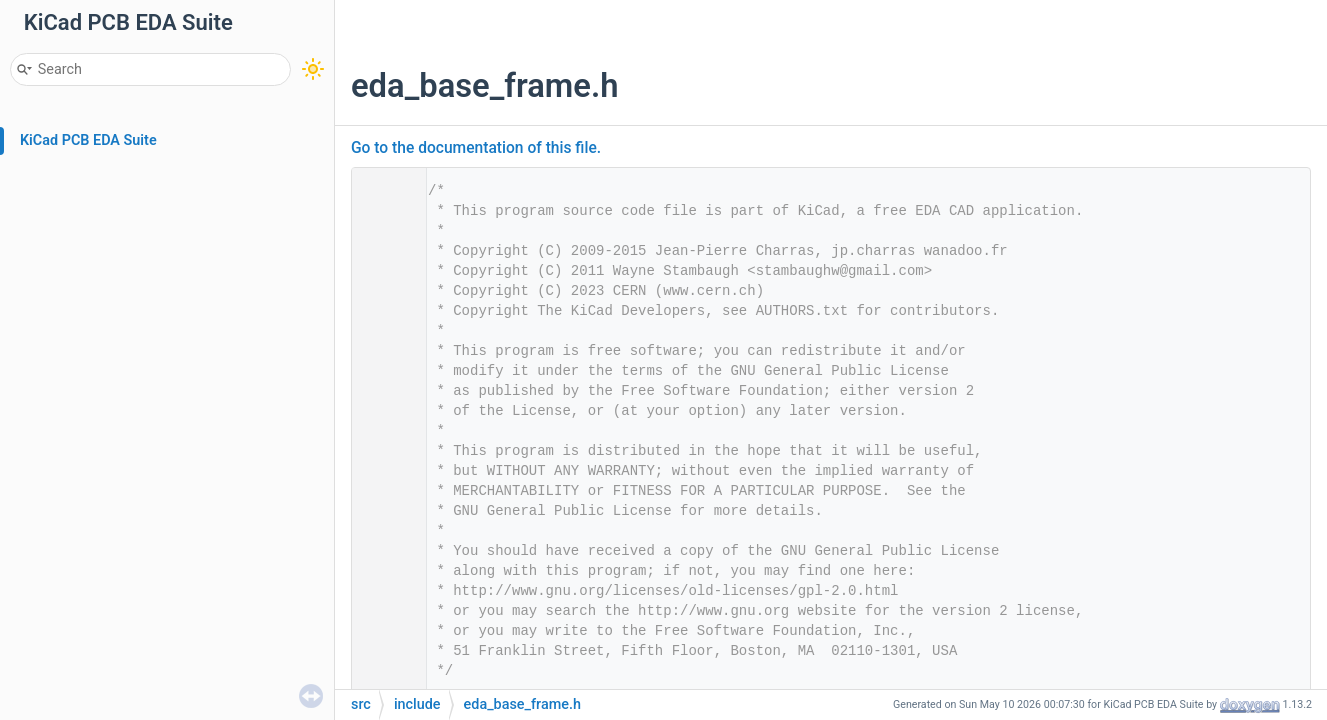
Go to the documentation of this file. (476, 148)
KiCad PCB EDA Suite (88, 140)
